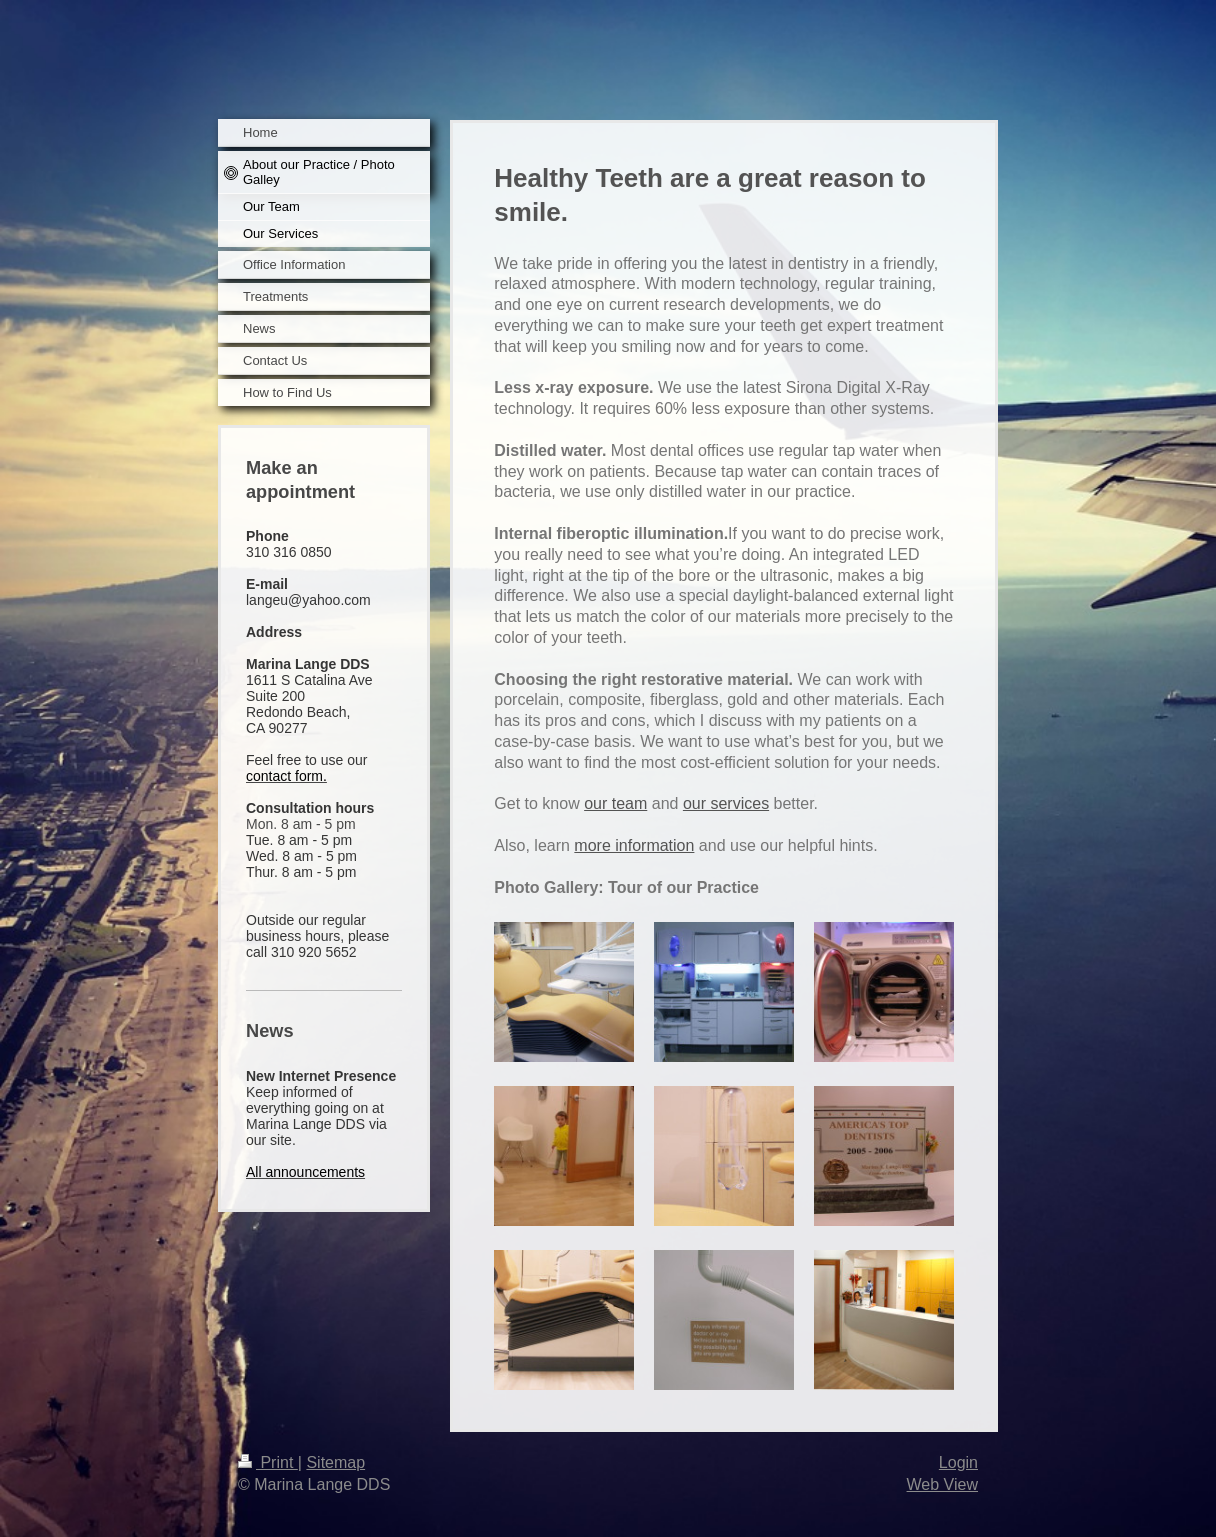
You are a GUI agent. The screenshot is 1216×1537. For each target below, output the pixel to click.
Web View (942, 1484)
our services (726, 803)
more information (634, 845)
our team (615, 803)
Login (958, 1462)
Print (268, 1462)
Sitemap (335, 1462)
